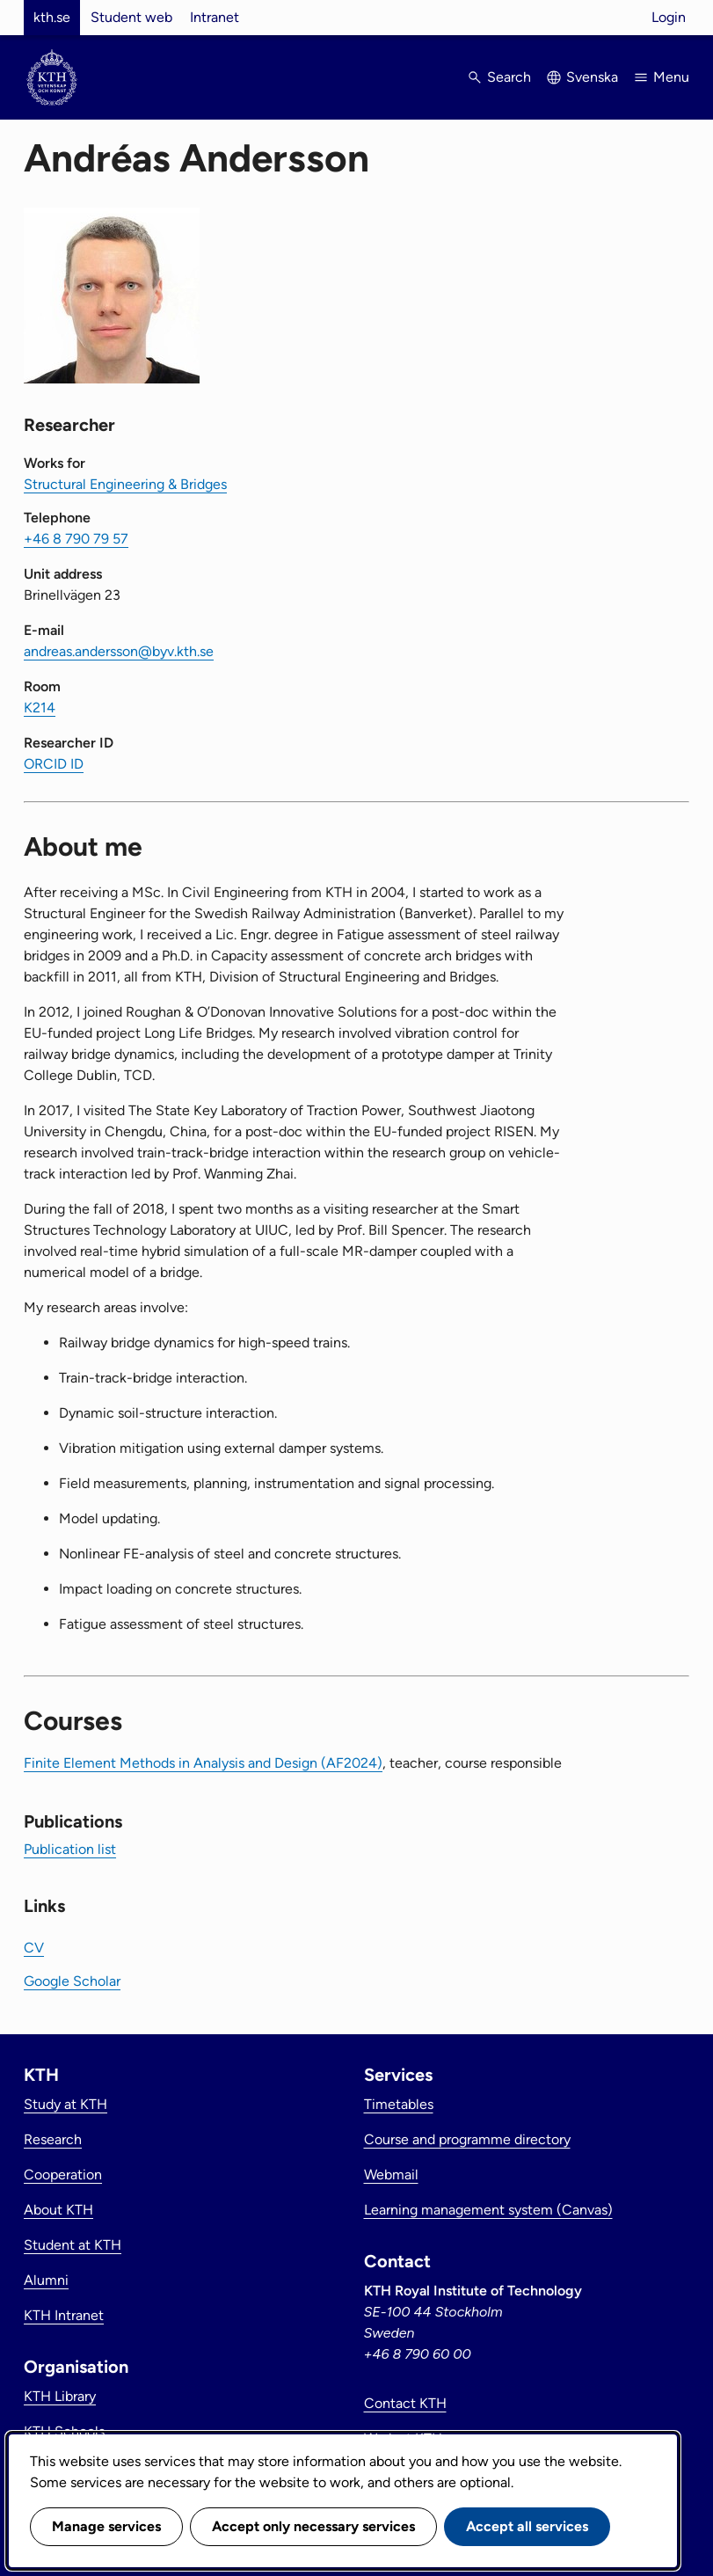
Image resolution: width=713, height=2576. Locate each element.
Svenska (592, 77)
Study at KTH (65, 2104)
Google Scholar (72, 1981)
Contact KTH (405, 2403)
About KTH (58, 2209)
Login (668, 17)
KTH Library (60, 2396)
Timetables (398, 2104)
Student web (131, 17)
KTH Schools (64, 2431)
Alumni (46, 2280)
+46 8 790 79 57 (76, 538)
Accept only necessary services (313, 2526)
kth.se (51, 17)
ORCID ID (54, 763)
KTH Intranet (64, 2315)
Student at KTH (72, 2245)
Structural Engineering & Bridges (125, 484)
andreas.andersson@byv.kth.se (119, 651)
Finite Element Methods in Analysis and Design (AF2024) (203, 1763)
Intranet (214, 17)
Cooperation (63, 2174)
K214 (39, 707)
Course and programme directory (467, 2139)
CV (34, 1947)
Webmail (391, 2174)
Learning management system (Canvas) (488, 2209)
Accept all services (527, 2526)
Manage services (106, 2526)
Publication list (70, 1849)
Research (53, 2139)
